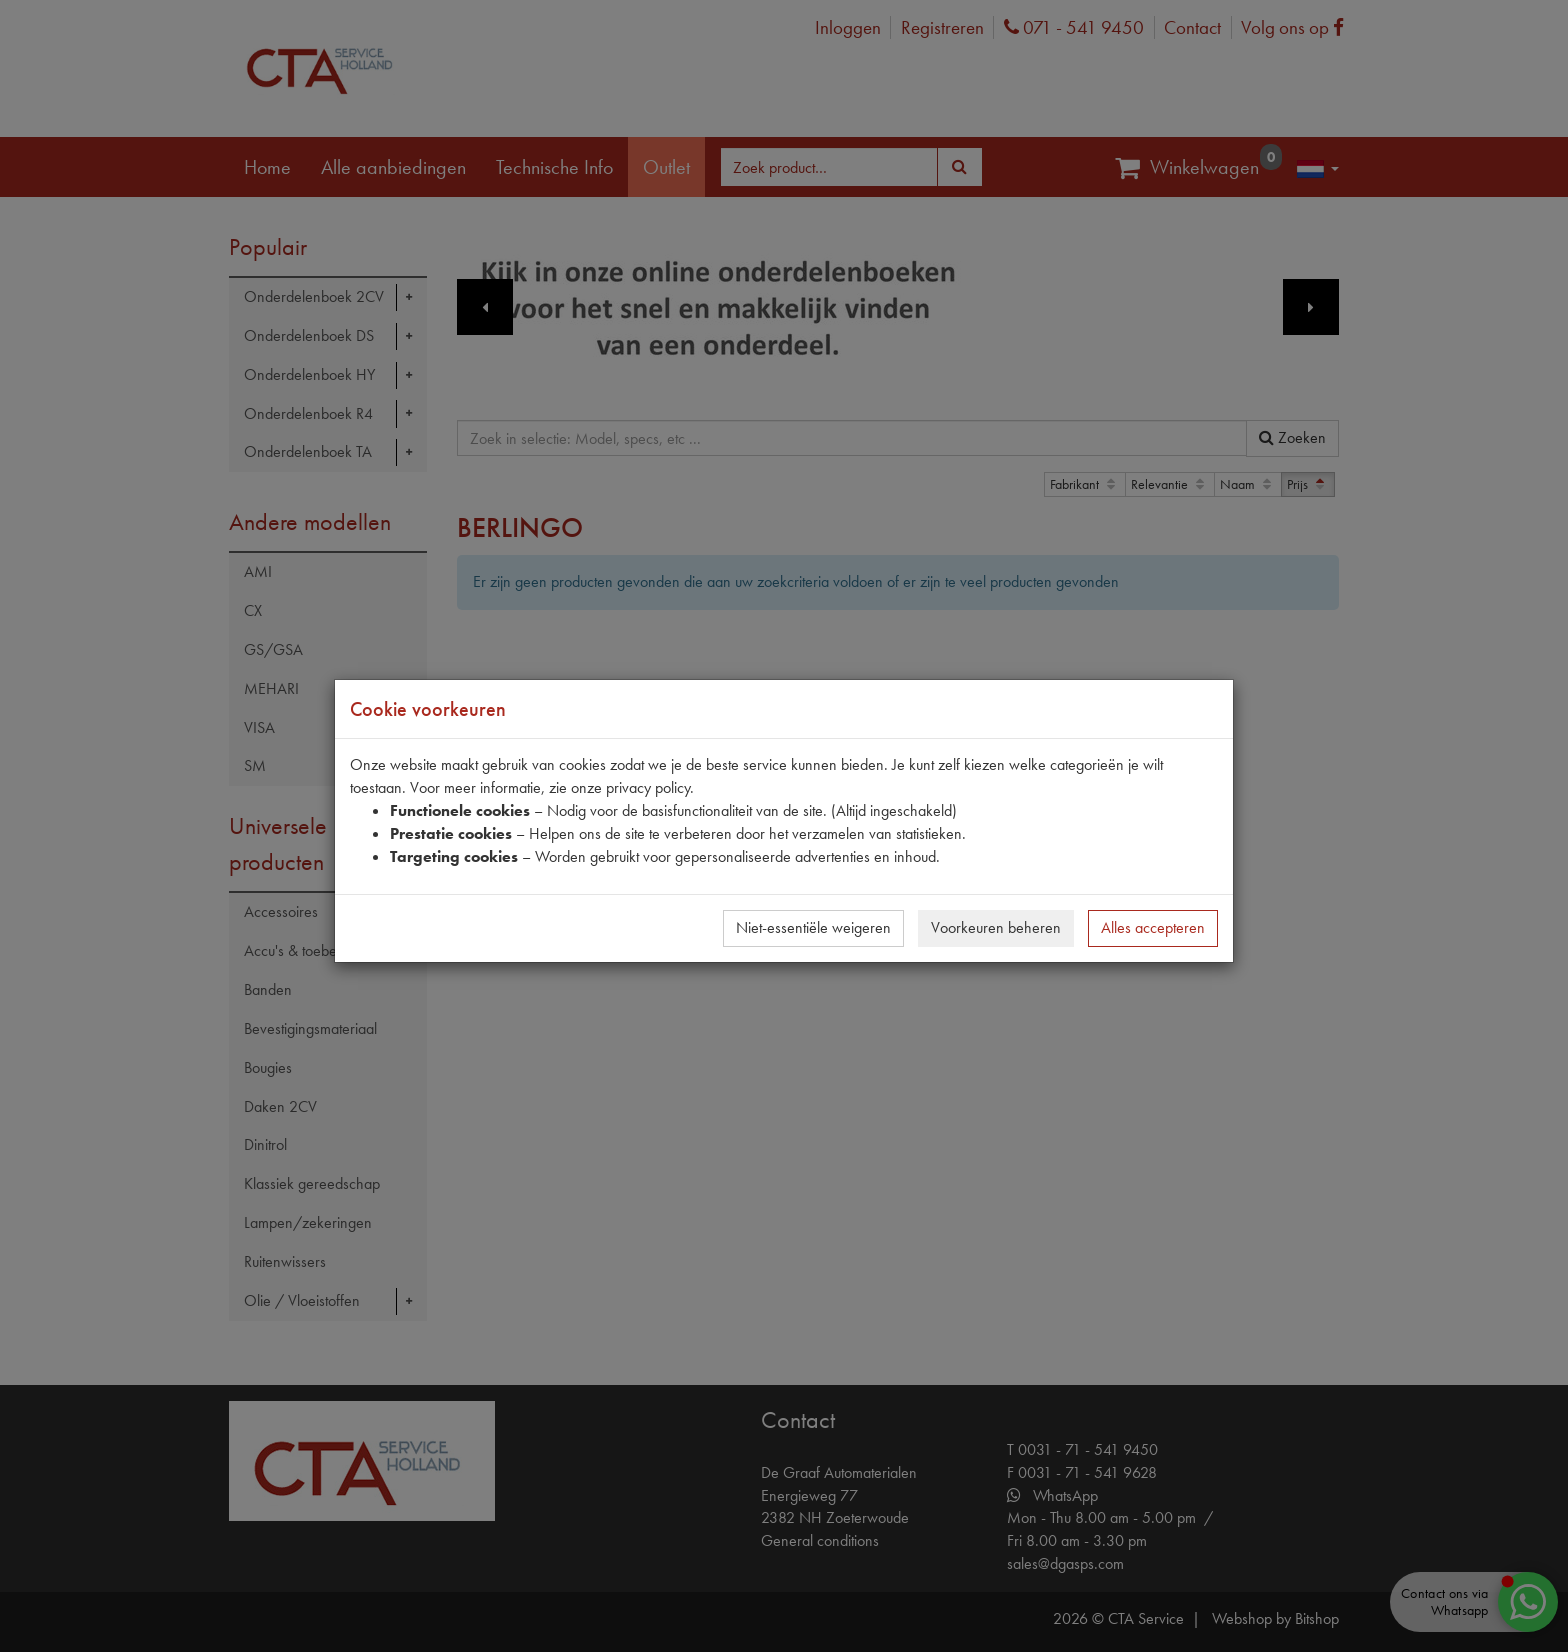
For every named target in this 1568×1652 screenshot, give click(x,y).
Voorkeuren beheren (996, 927)
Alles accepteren (1153, 927)
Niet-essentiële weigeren (813, 927)
